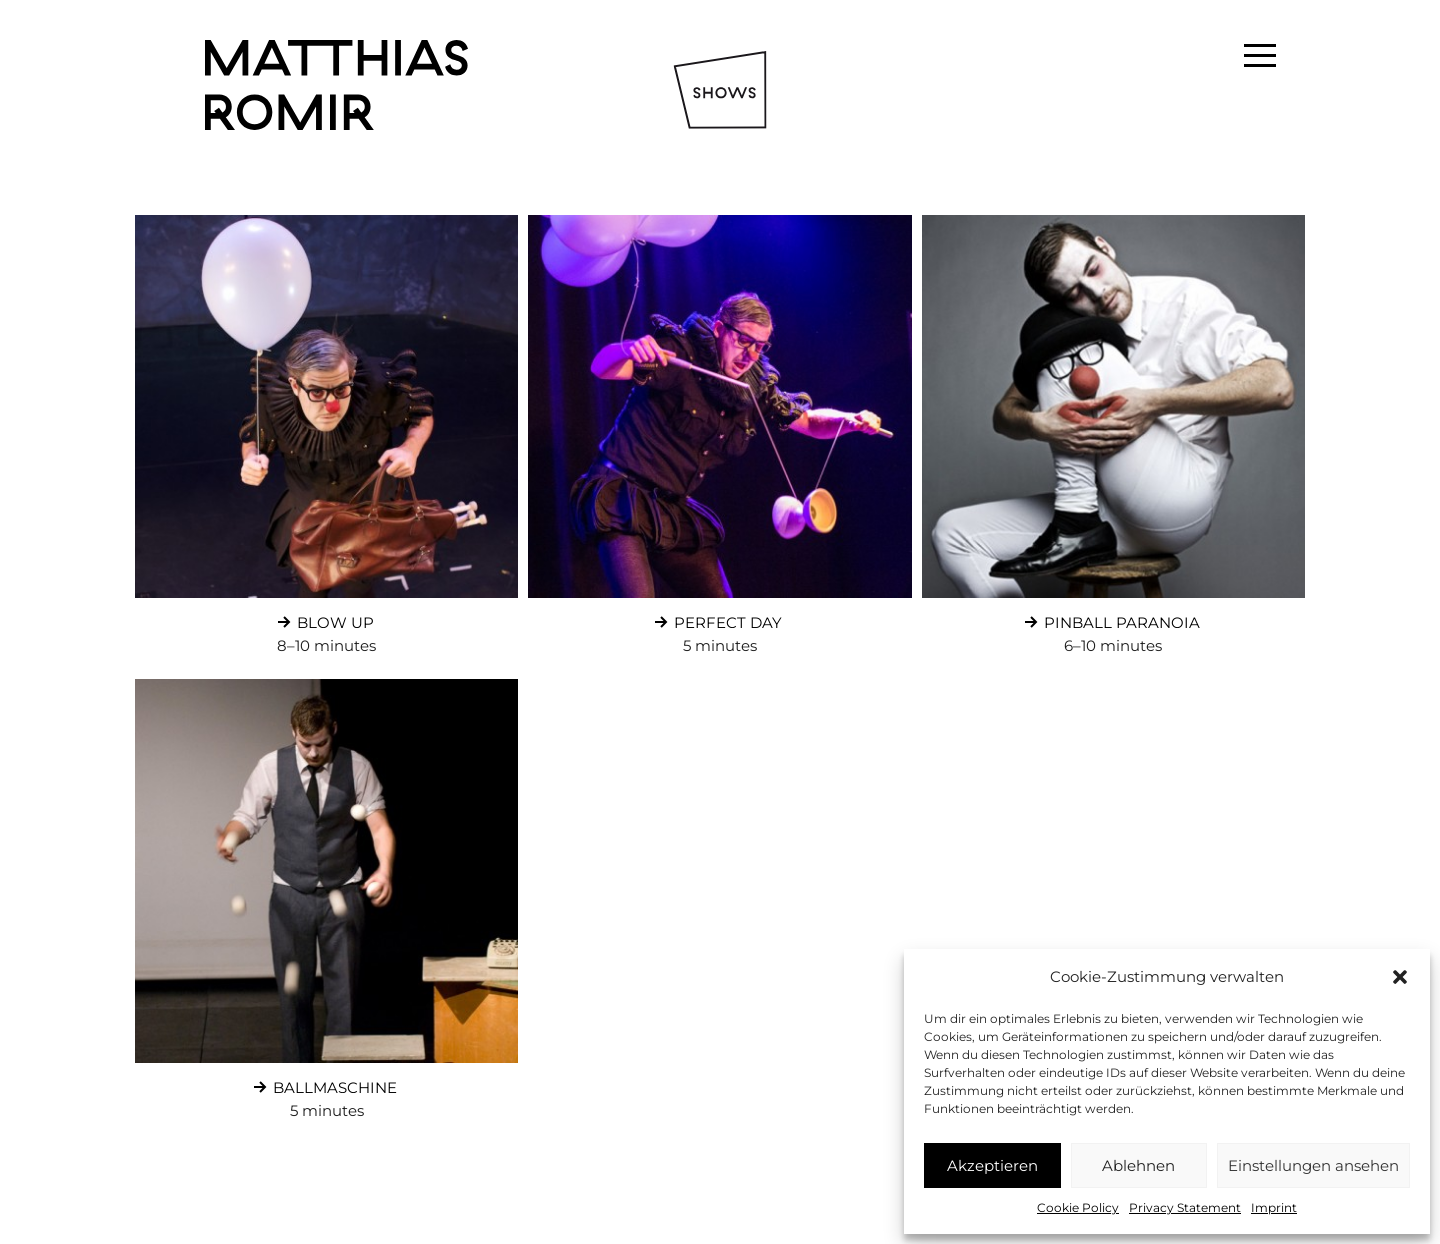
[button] (1400, 977)
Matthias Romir (336, 85)
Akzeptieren (992, 1165)
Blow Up (323, 618)
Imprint (1274, 1207)
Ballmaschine (323, 1083)
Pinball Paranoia (1110, 618)
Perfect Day (716, 618)
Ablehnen (1138, 1165)
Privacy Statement (1185, 1207)
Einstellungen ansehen (1313, 1165)
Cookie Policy (1078, 1207)
